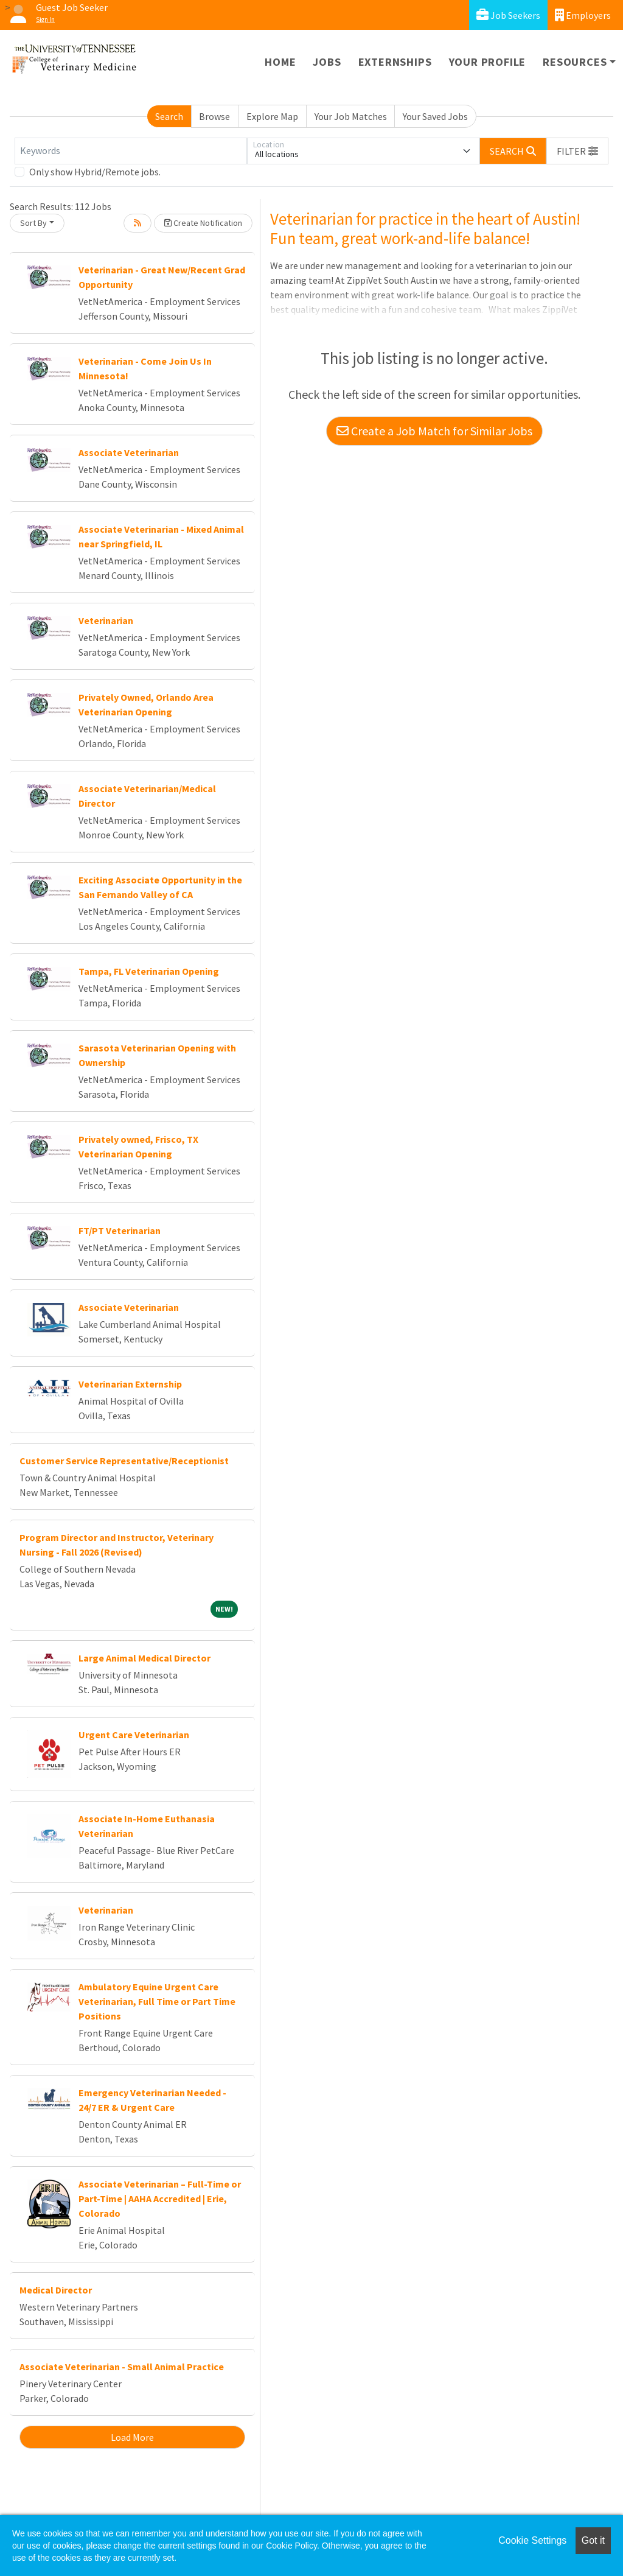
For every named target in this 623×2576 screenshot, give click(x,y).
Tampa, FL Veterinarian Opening (148, 971)
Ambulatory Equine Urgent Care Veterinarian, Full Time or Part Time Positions (156, 2001)
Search (169, 116)
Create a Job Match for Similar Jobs (434, 430)
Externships (395, 62)
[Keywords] (131, 151)
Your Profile (487, 62)
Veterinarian (105, 620)
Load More (132, 2437)
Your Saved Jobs (435, 116)
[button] (577, 151)
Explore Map (272, 116)
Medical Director (55, 2290)
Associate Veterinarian (128, 452)
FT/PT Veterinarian (119, 1230)
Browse (214, 116)
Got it (593, 2540)
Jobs (327, 62)
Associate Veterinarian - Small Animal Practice (121, 2366)
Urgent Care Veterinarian (133, 1734)
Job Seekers (508, 15)
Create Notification (203, 222)
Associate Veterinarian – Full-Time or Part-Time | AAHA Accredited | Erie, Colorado (159, 2198)
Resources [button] (575, 62)
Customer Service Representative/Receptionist (124, 1461)
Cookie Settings (532, 2540)
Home (280, 62)
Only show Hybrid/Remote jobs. (95, 172)
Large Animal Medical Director (144, 1658)
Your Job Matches (351, 116)
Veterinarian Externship (130, 1384)
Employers (583, 15)
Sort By (33, 222)
